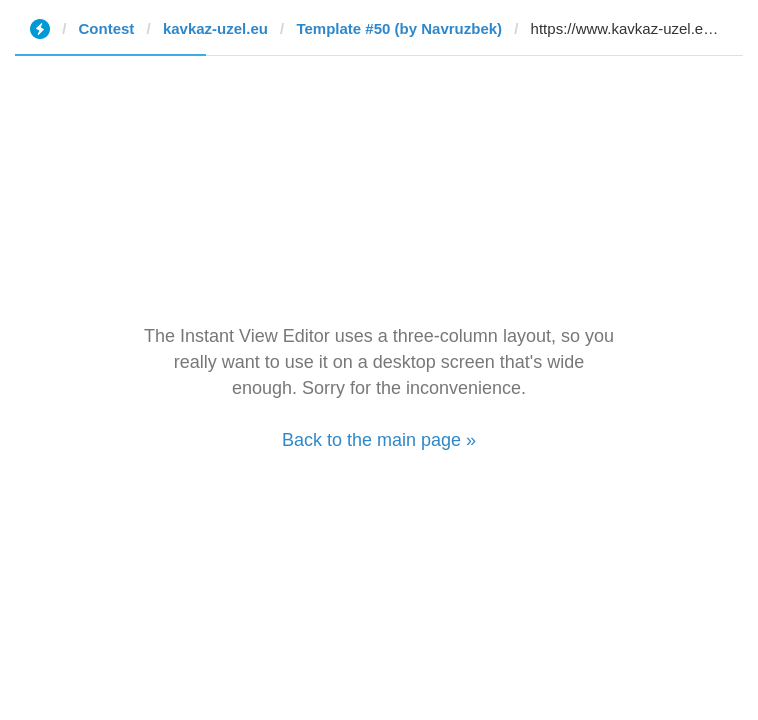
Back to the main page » (379, 440)
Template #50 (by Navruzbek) (399, 28)
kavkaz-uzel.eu (215, 28)
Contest (107, 28)
